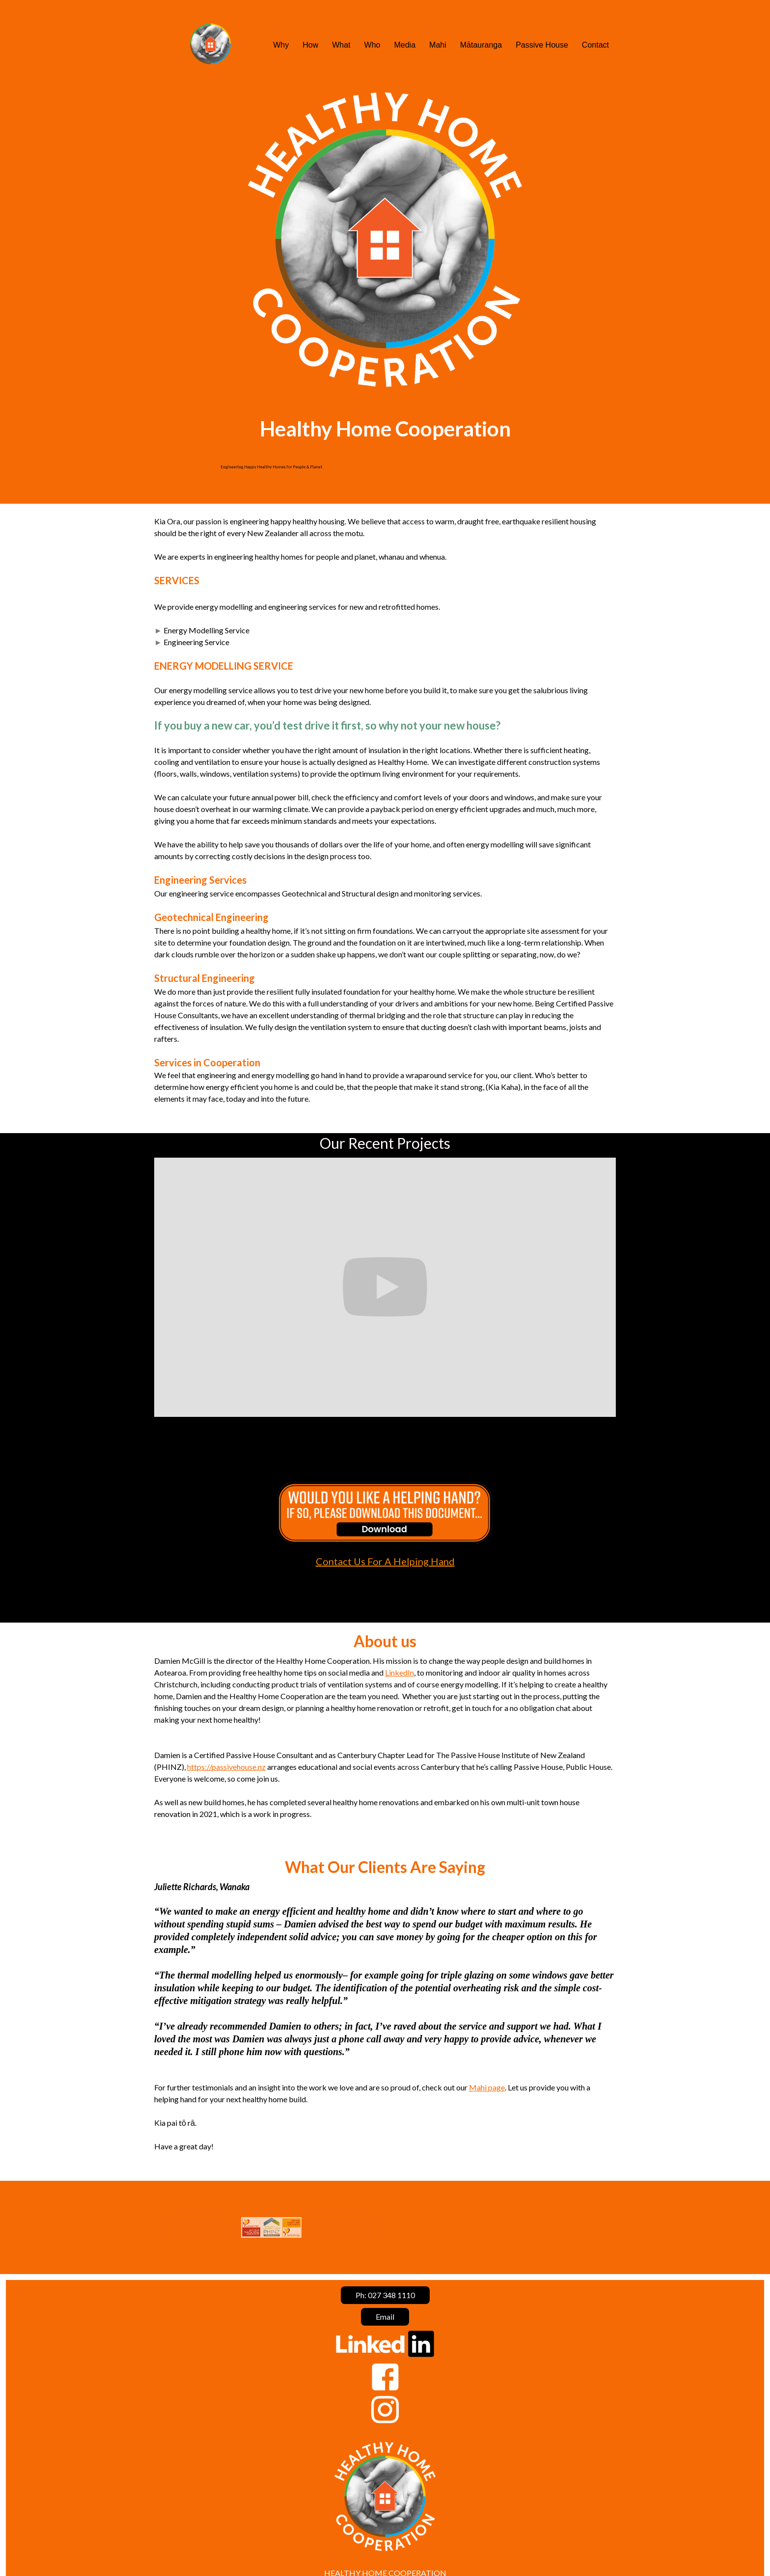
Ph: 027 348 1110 (385, 2295)
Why (281, 45)
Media (404, 45)
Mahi (437, 45)
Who (372, 45)
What (341, 45)
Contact (595, 45)
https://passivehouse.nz (226, 1766)
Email (385, 2316)
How (310, 45)
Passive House (542, 45)
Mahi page (487, 2087)
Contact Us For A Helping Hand (385, 1561)
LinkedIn (399, 1672)
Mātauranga (481, 45)
